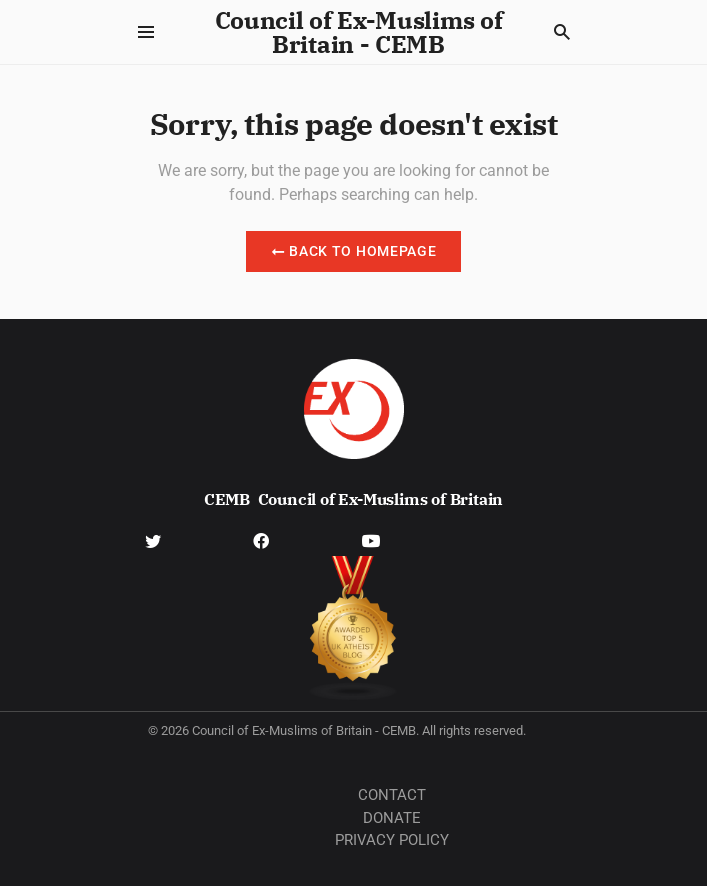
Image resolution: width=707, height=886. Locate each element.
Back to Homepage (354, 251)
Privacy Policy (392, 840)
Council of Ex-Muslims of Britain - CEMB (359, 32)
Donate (392, 818)
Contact (392, 795)
